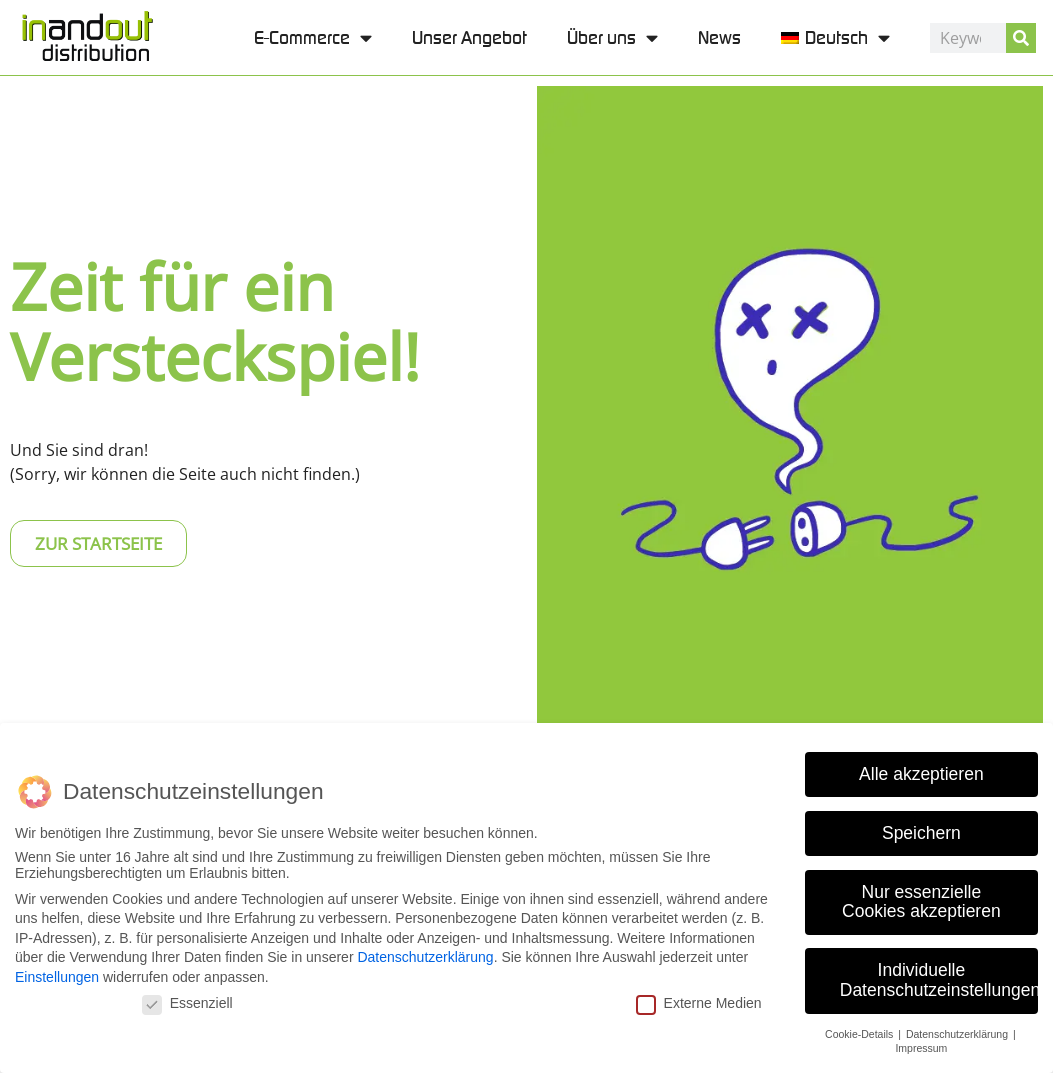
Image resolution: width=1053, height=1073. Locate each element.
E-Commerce (313, 37)
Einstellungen (57, 974)
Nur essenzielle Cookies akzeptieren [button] (921, 899)
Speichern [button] (921, 830)
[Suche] (1021, 38)
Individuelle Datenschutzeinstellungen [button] (939, 977)
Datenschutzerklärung (425, 955)
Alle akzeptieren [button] (921, 771)
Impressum (921, 1046)
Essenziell (187, 1000)
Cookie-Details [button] (860, 1031)
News (719, 37)
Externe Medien (699, 1000)
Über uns (612, 37)
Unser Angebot (469, 37)
